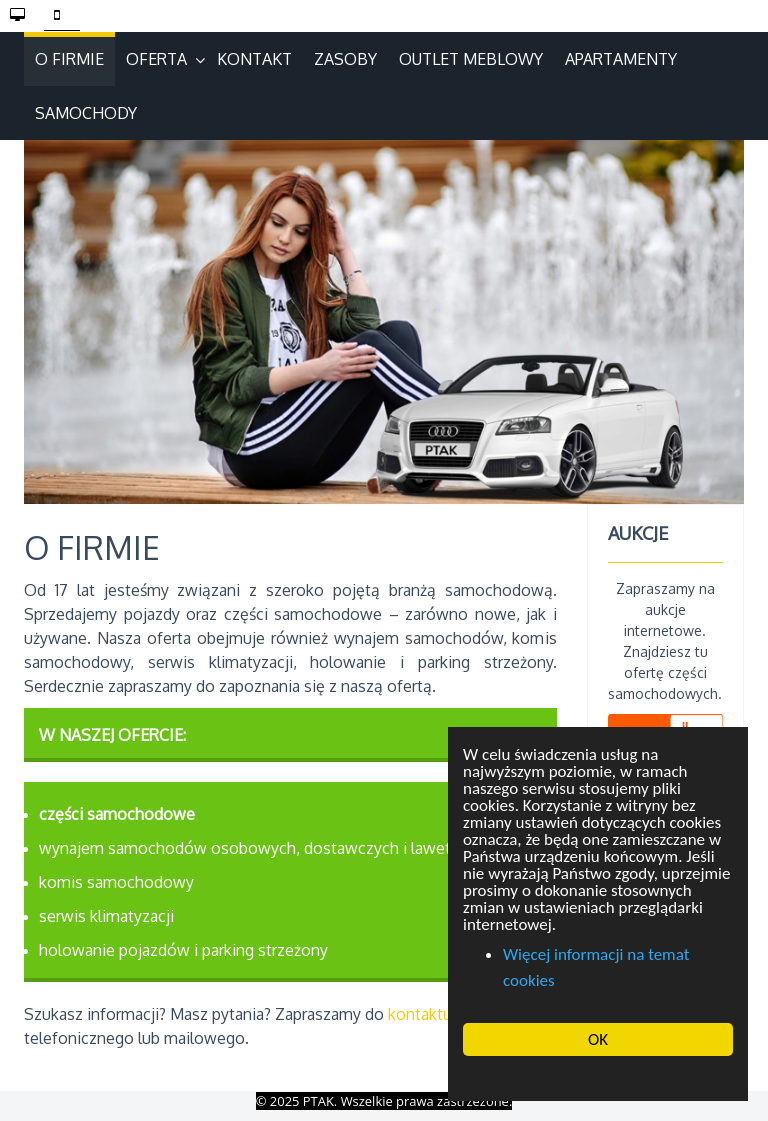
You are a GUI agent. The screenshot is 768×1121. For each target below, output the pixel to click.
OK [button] (598, 1039)
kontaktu (420, 1014)
